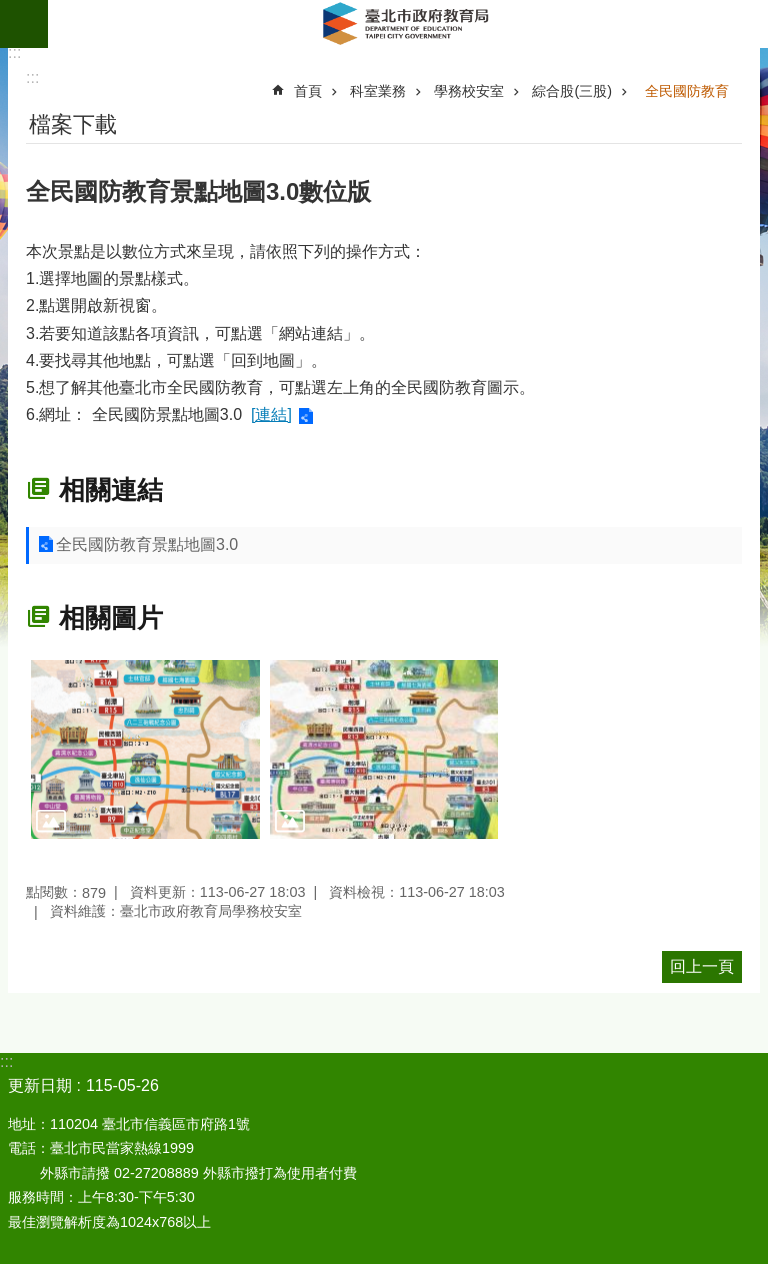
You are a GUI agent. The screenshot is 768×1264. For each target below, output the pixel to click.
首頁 (308, 91)
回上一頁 (702, 966)
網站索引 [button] (24, 24)
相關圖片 (111, 618)
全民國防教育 (687, 91)
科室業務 (378, 91)
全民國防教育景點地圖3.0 (147, 544)
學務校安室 (469, 91)
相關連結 (111, 490)
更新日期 (40, 1085)
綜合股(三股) (572, 91)
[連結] (271, 414)
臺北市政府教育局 (408, 24)
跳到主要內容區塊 (10, 10)
